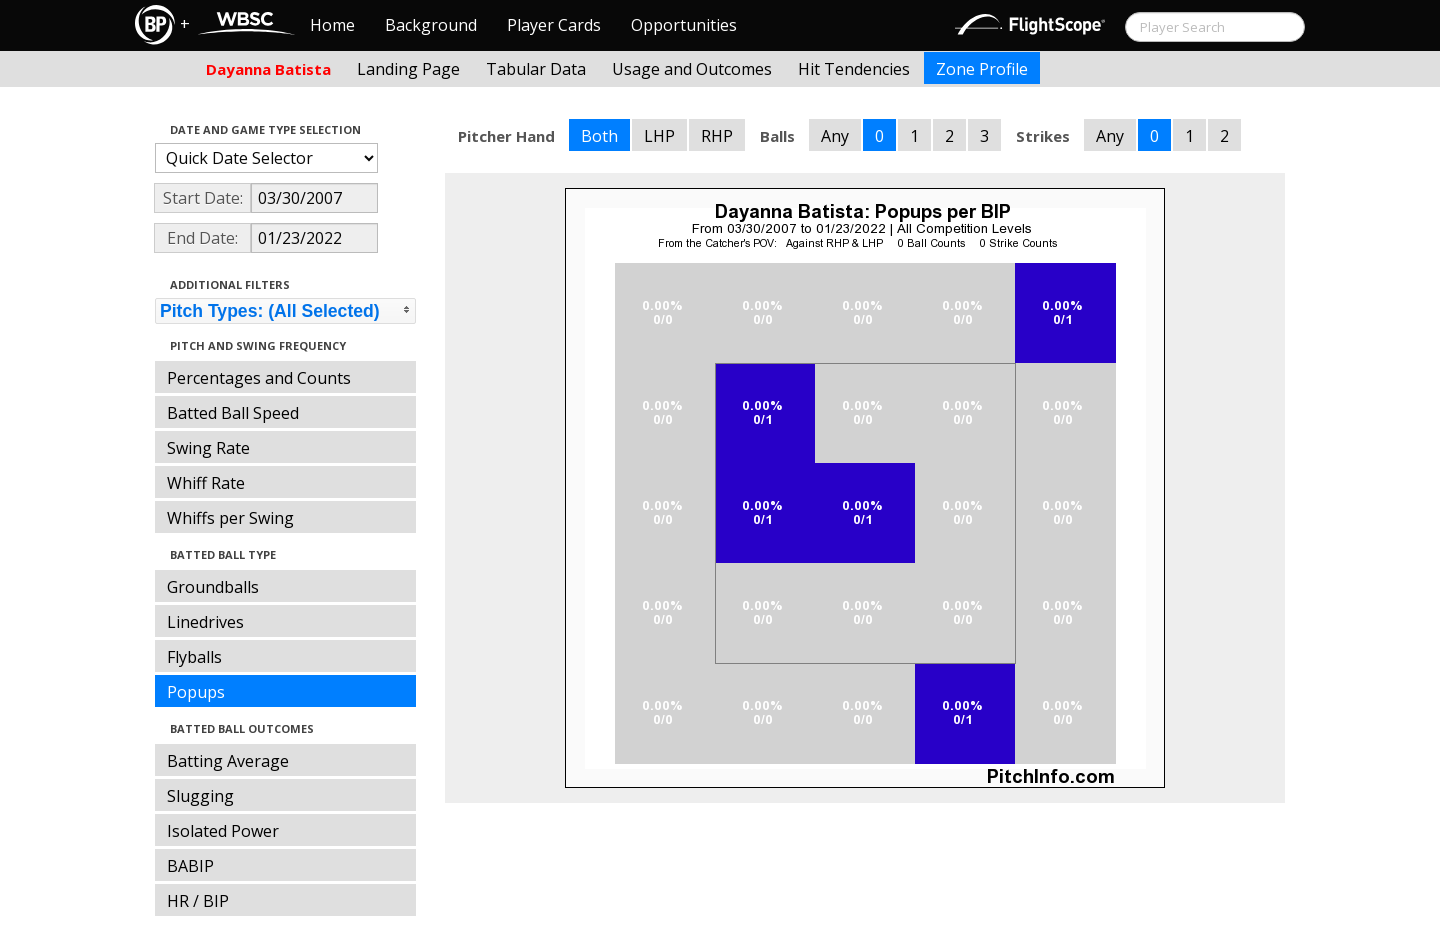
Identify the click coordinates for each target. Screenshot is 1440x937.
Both (599, 136)
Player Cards (554, 25)
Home (332, 25)
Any (835, 136)
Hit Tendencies (854, 69)
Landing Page (408, 69)
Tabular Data (536, 69)
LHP (659, 136)
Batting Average (228, 761)
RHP (717, 136)
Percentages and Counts (259, 378)
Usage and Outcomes (692, 69)
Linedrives (205, 622)
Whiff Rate (206, 483)
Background (431, 25)
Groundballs (213, 587)
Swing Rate (208, 448)
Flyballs (194, 657)
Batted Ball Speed (233, 413)
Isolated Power (223, 831)
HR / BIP (198, 901)
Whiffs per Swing (230, 518)
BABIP (190, 866)
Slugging (200, 796)
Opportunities (684, 25)
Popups (196, 692)
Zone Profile (982, 69)
